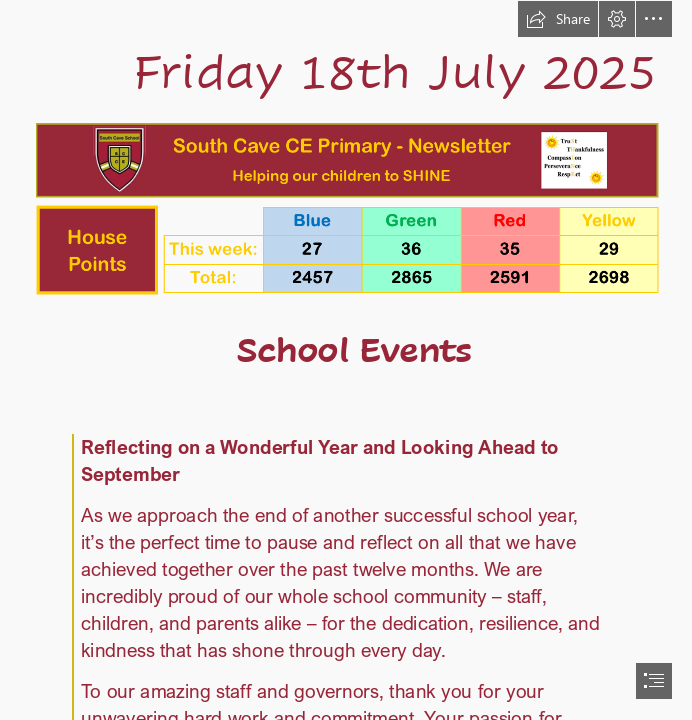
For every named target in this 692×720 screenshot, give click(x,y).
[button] (558, 19)
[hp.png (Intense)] (346, 249)
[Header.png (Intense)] (346, 159)
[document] (346, 360)
